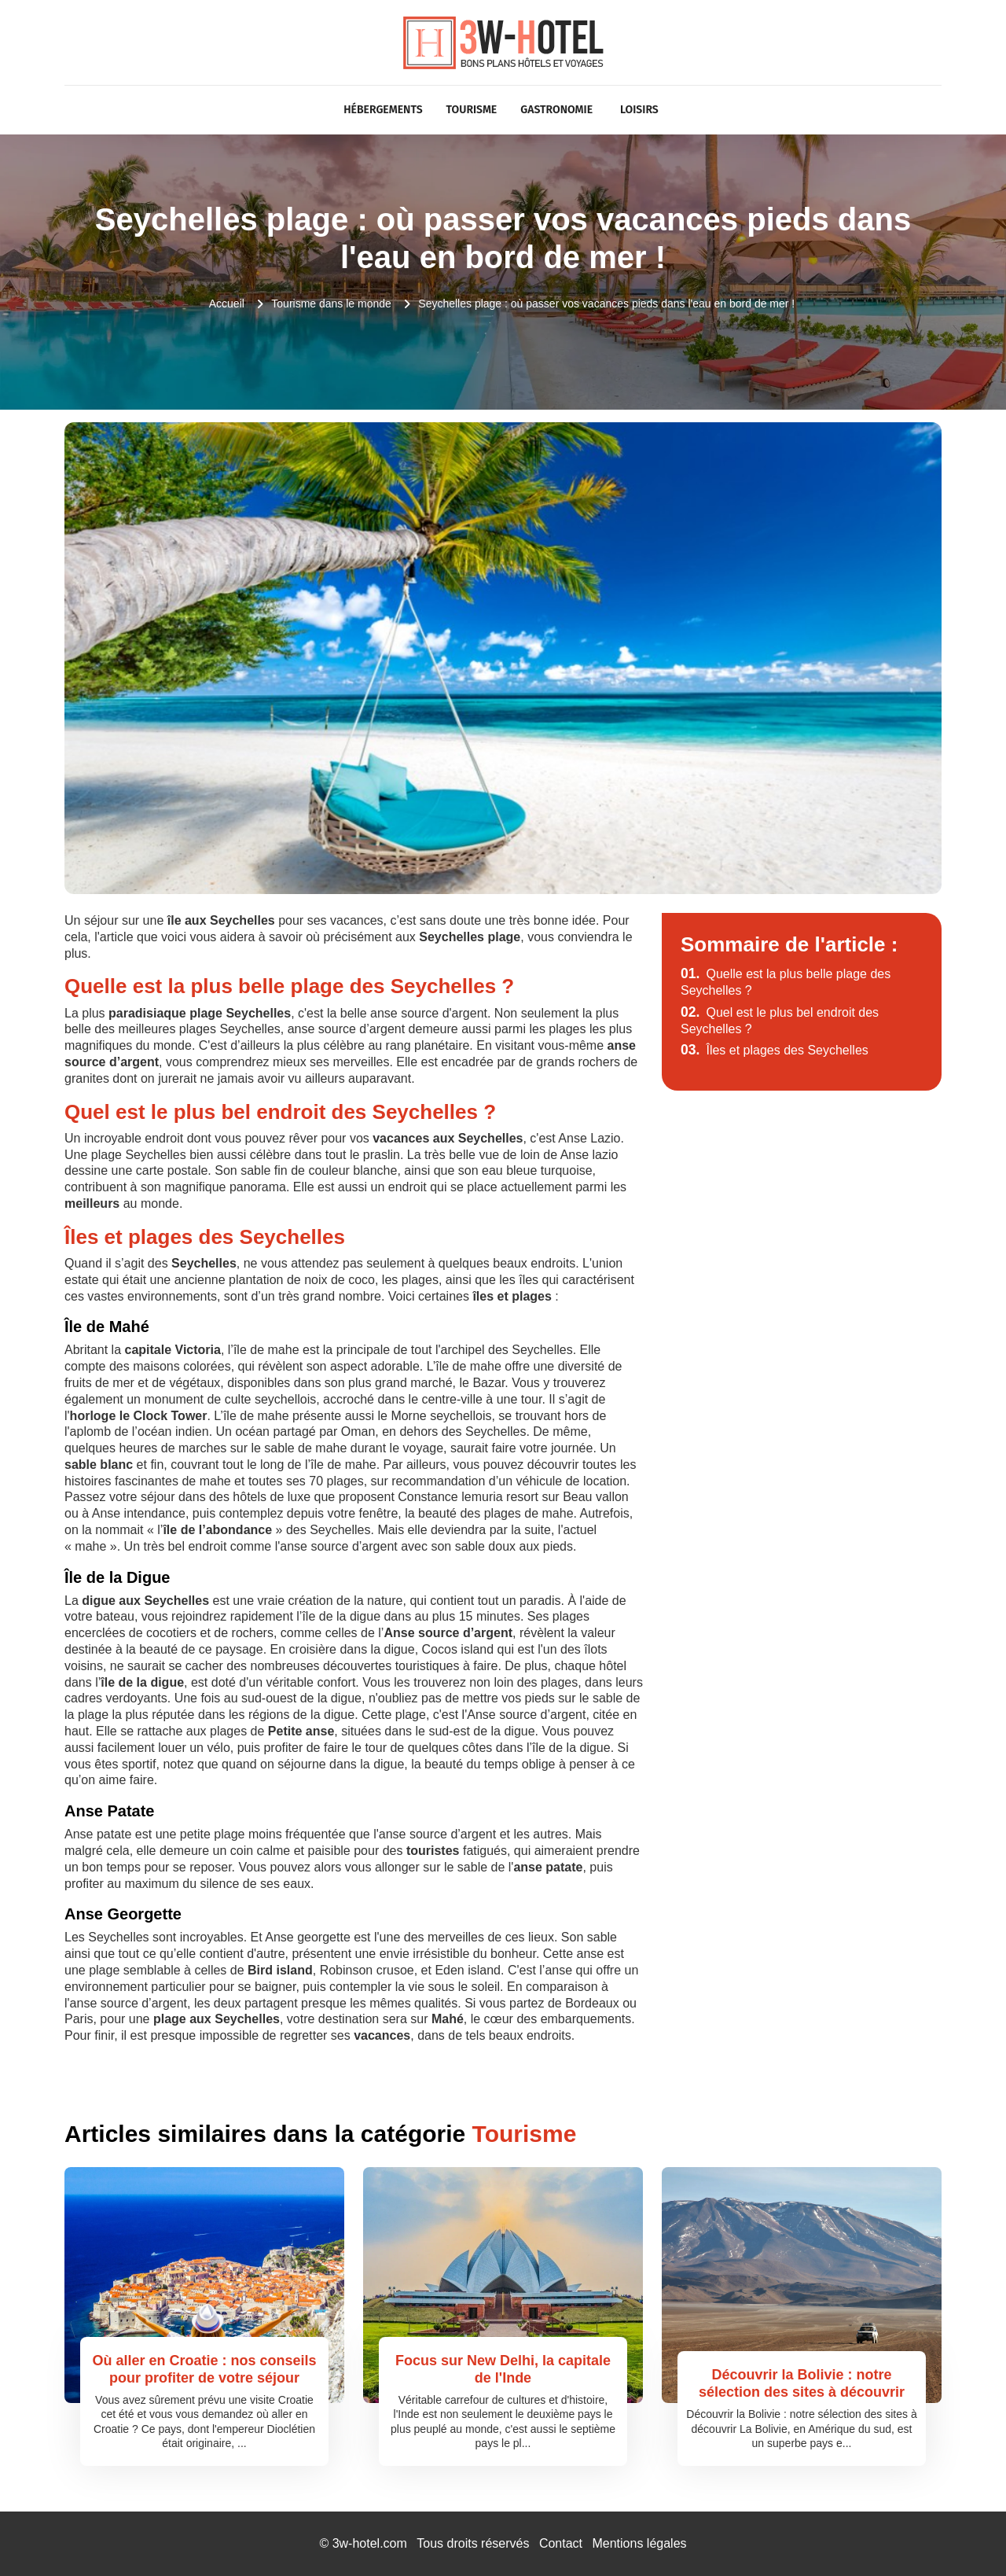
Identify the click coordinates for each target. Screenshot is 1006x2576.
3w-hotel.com (369, 2543)
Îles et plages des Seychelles (774, 1050)
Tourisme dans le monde (331, 303)
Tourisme (471, 109)
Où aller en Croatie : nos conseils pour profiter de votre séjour (204, 2369)
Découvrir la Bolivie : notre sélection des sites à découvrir (802, 2383)
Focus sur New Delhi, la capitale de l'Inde (503, 2369)
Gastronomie (556, 109)
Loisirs (639, 109)
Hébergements (382, 109)
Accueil (226, 303)
